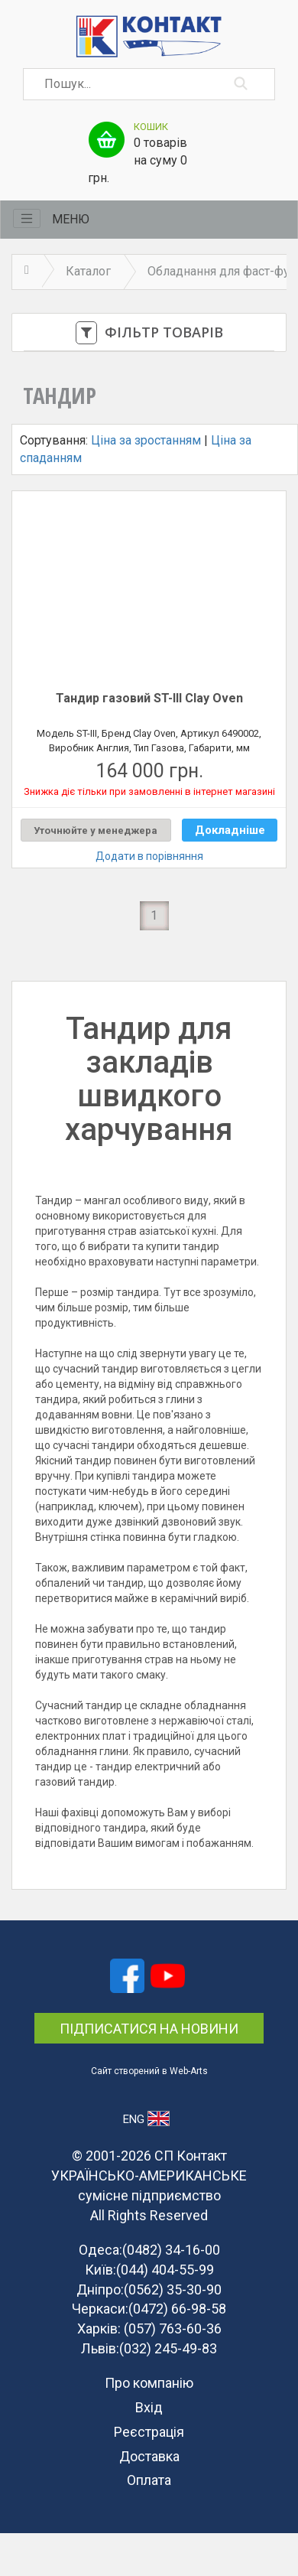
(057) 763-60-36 (173, 2328)
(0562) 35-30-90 (173, 2289)
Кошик (151, 126)
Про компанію (149, 2383)
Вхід (149, 2407)
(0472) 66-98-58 (177, 2309)
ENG (146, 2118)
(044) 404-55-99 (165, 2270)
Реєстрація (149, 2432)
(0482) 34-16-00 (171, 2250)
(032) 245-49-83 (168, 2348)
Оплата (149, 2480)
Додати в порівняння (149, 856)
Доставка (149, 2456)
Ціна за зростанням (146, 440)
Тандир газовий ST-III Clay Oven (149, 698)
